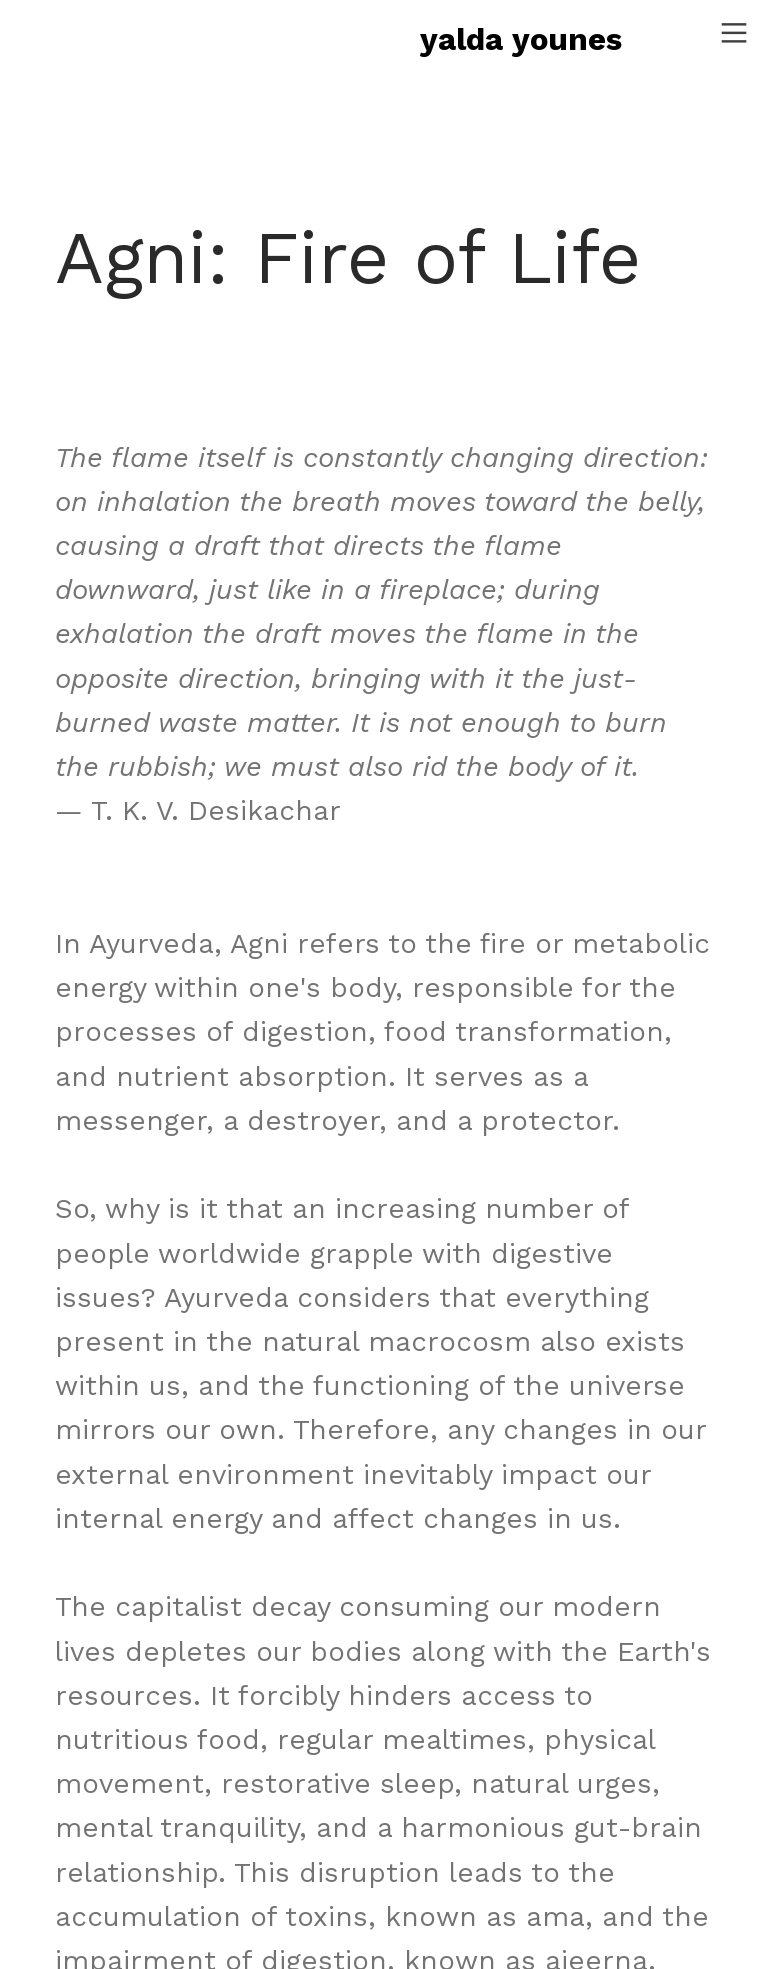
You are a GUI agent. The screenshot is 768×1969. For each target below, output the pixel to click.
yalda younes (521, 39)
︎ (734, 33)
